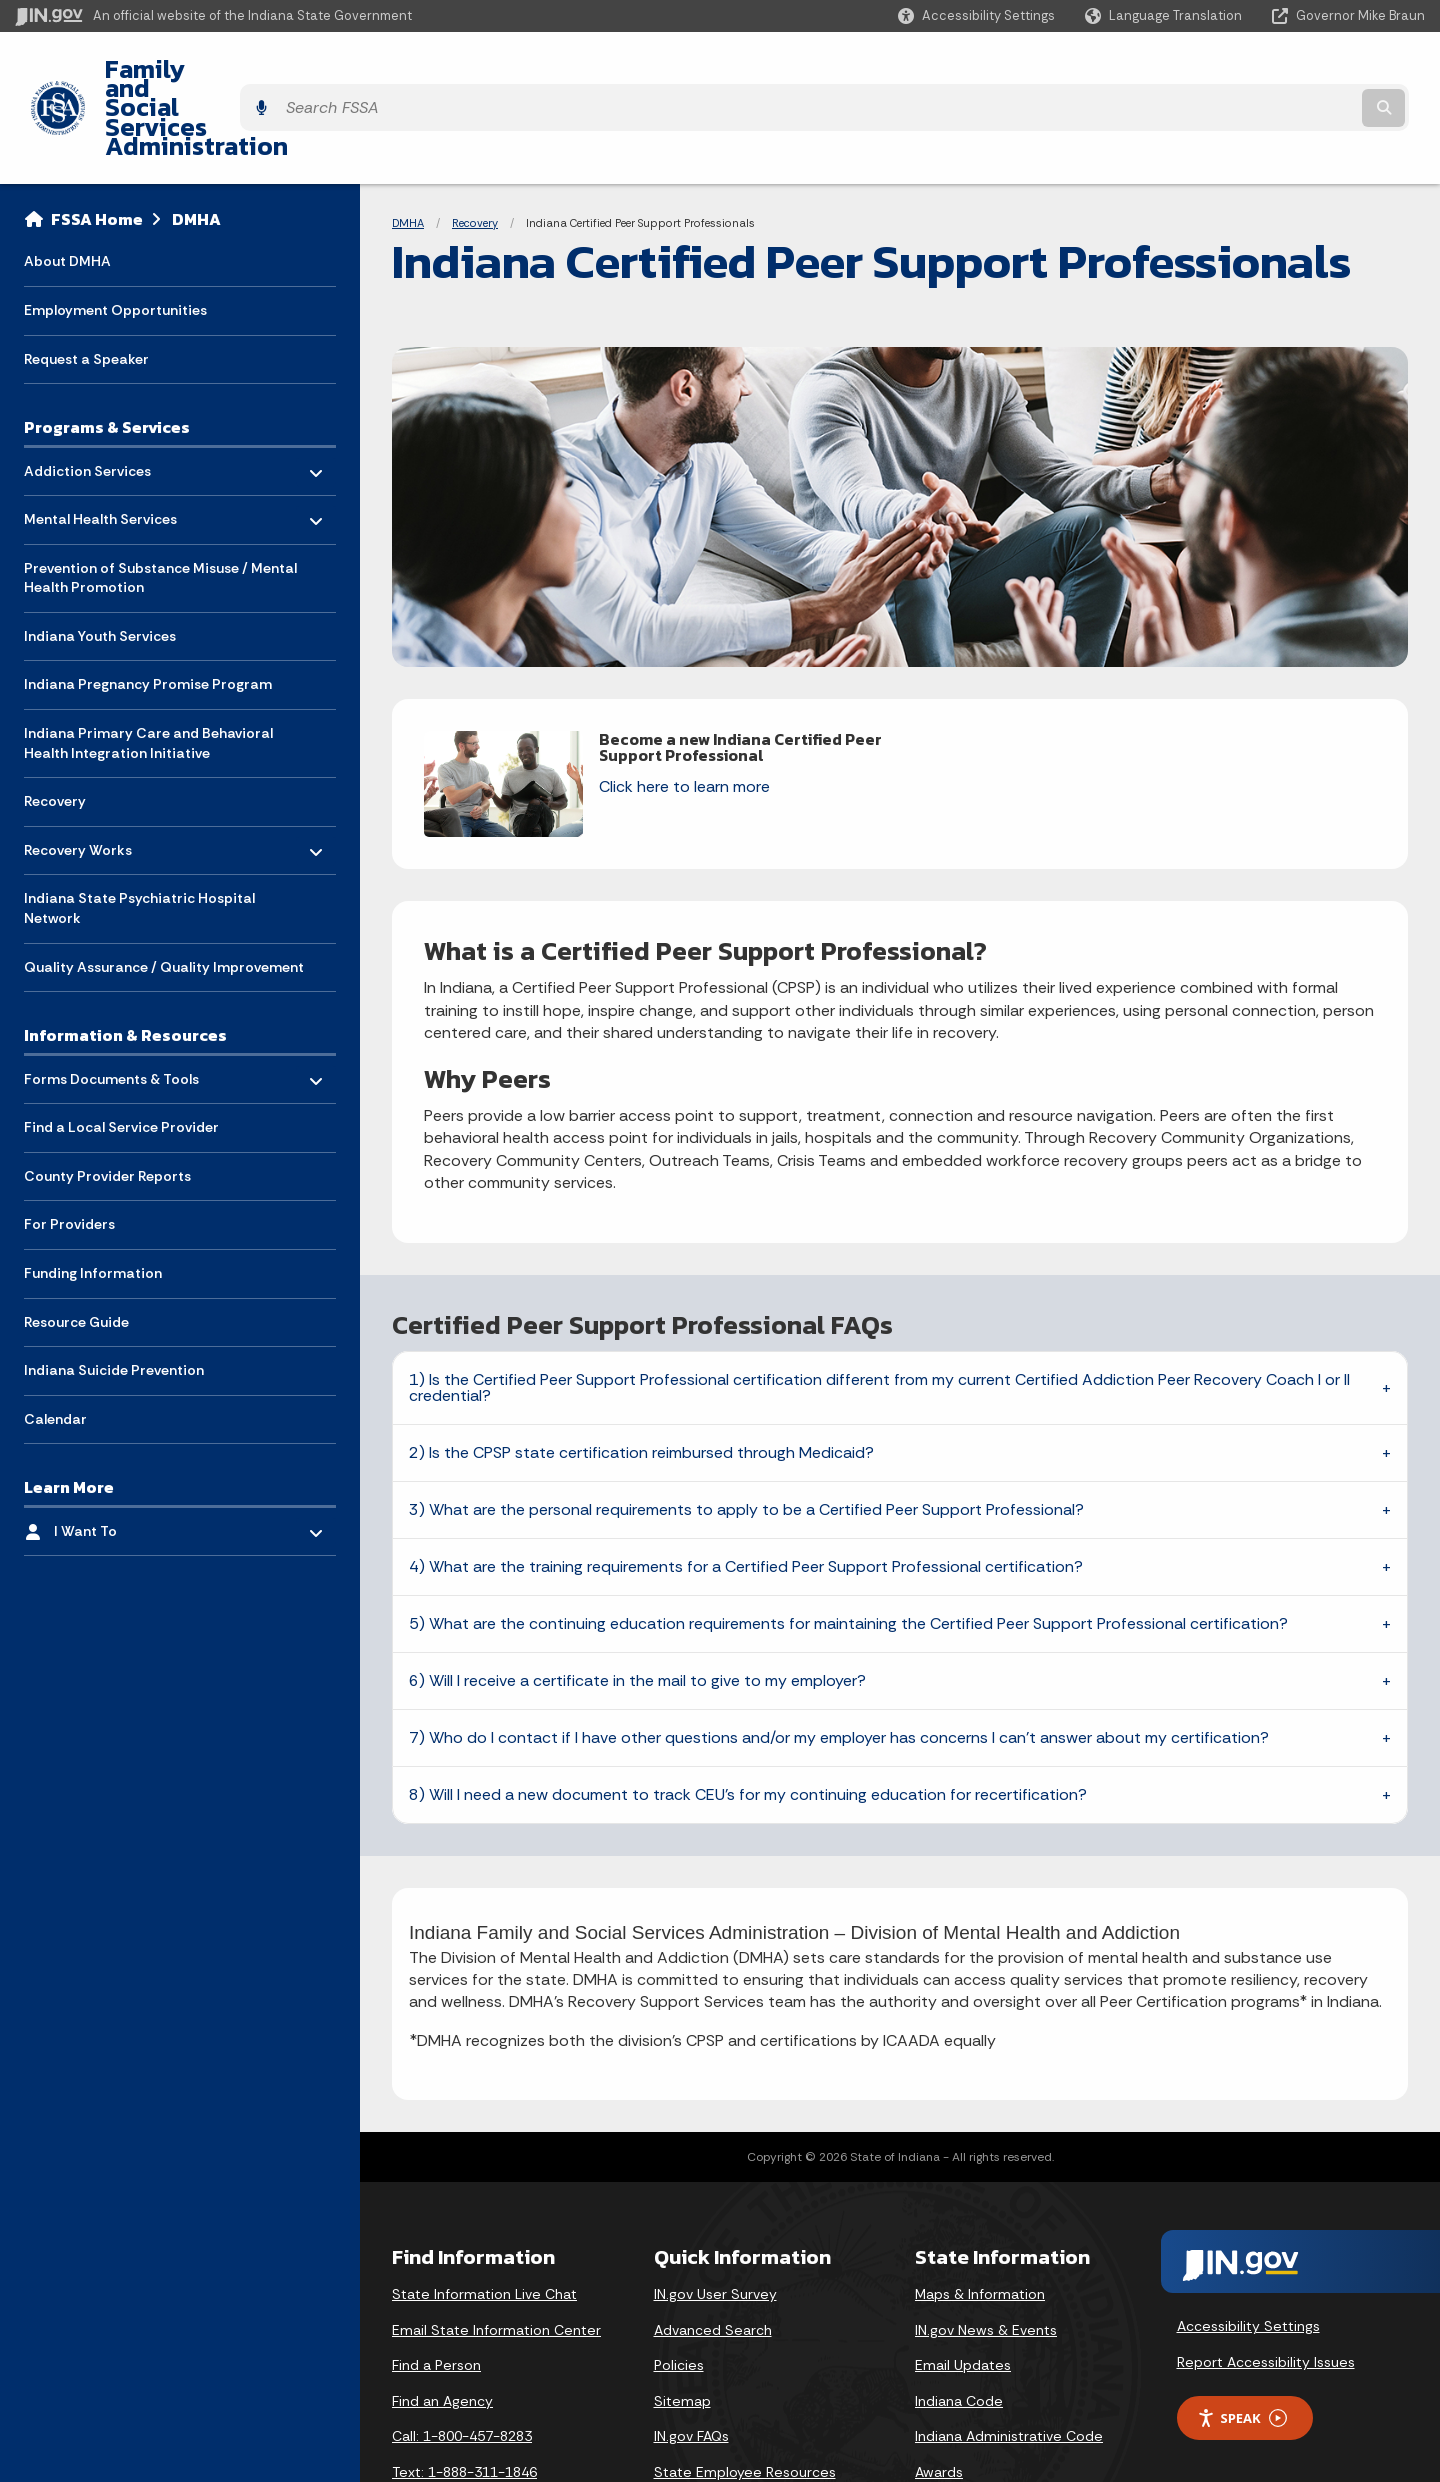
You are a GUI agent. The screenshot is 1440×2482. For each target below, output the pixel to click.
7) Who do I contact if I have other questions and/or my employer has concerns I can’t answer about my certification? (839, 1664)
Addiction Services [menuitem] (87, 392)
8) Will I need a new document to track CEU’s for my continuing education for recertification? (748, 1721)
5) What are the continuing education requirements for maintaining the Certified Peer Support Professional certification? (848, 1550)
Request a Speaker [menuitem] (86, 286)
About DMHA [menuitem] (67, 188)
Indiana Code (959, 2328)
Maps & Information (980, 2221)
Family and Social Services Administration (336, 71)
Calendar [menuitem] (55, 1346)
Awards (939, 2399)
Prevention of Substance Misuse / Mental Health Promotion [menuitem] (160, 505)
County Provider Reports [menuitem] (107, 1103)
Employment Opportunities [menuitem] (115, 237)
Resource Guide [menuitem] (76, 1249)
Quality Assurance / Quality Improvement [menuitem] (164, 894)
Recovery (475, 150)
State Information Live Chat (484, 2221)
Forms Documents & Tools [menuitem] (111, 1000)
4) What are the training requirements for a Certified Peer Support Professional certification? (746, 1493)
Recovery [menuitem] (55, 728)
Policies (679, 2292)
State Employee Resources (745, 2399)
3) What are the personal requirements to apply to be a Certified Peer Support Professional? (746, 1436)
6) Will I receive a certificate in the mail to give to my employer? (637, 1607)
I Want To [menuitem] (112, 1453)
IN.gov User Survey (715, 2221)
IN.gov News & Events (986, 2257)
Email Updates (963, 2292)
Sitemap (682, 2328)
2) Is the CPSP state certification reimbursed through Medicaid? (641, 1379)
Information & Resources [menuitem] (125, 962)
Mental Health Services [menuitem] (100, 441)
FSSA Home (97, 146)
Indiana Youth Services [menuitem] (100, 563)
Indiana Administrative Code (1009, 2363)
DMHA (196, 146)
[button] (976, 15)
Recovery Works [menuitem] (82, 772)
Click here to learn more (684, 713)
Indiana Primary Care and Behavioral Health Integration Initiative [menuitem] (148, 670)
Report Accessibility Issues (1266, 2289)
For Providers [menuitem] (69, 1151)
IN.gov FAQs (691, 2363)
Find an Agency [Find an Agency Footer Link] (442, 2328)
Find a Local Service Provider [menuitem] (121, 1054)
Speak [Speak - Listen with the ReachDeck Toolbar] (1242, 2345)
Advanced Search (713, 2257)
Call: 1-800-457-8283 (462, 2363)
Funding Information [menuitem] (93, 1200)
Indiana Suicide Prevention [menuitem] (114, 1297)
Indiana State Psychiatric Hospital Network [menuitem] (139, 836)
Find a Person (436, 2292)
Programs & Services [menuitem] (107, 354)
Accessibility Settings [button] (1248, 2253)
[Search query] (1252, 71)
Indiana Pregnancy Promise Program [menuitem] (148, 612)
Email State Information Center (496, 2257)
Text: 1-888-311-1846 (464, 2399)
